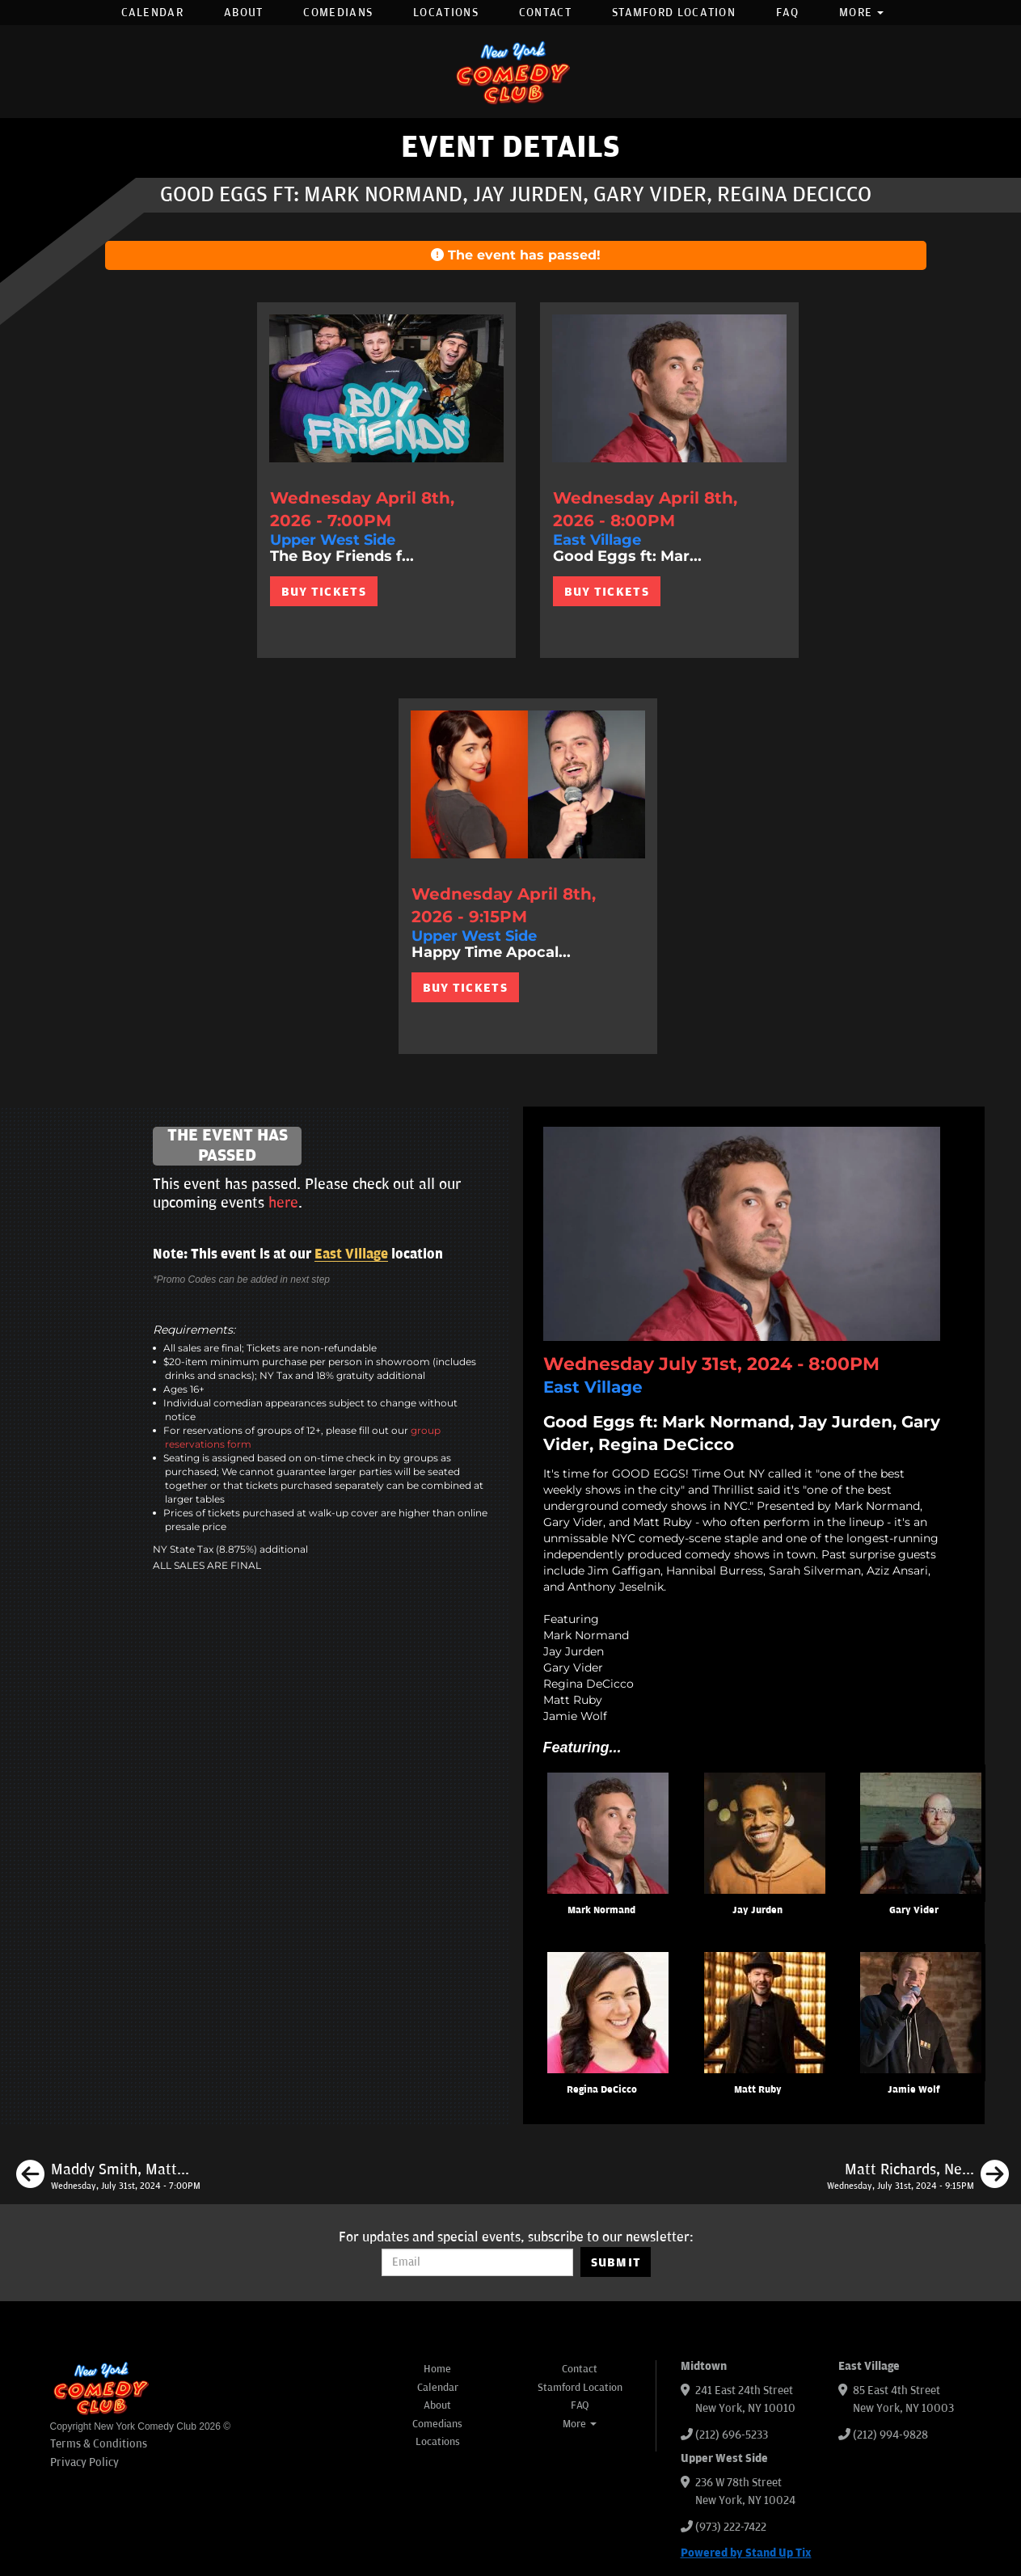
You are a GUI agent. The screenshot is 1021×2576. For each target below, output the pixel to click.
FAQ (787, 12)
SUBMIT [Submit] (616, 2262)
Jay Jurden (757, 1910)
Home (437, 2369)
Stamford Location (674, 12)
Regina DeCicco (602, 2090)
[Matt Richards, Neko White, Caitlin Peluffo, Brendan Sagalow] (918, 2176)
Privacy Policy (84, 2462)
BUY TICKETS (323, 591)
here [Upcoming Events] (283, 1203)
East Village (351, 1254)
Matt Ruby (758, 2090)
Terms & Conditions (98, 2444)
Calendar (152, 12)
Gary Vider (914, 1910)
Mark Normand (601, 1910)
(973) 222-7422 (730, 2527)
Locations (446, 12)
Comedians (338, 12)
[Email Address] (477, 2262)
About (244, 12)
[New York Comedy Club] (511, 71)
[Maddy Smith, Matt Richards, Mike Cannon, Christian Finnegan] (108, 2176)
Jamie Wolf (914, 2090)
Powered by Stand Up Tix (746, 2553)
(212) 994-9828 (890, 2435)
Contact (545, 12)
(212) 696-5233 (731, 2435)
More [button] (861, 12)
